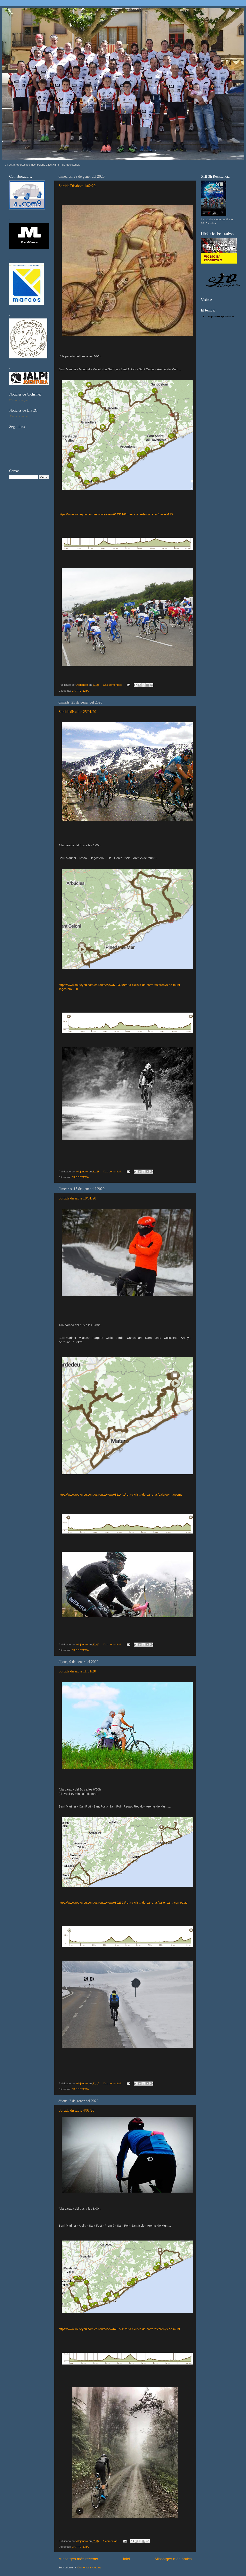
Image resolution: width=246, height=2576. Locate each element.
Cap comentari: (112, 684)
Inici (126, 2559)
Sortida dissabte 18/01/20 (77, 1198)
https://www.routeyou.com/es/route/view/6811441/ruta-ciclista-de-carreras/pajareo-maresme (120, 1494)
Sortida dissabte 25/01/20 (77, 712)
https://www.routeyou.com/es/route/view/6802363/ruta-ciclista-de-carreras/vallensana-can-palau (123, 1902)
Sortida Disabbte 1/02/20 (77, 186)
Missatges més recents (78, 2559)
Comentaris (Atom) (89, 2567)
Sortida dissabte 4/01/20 (76, 2110)
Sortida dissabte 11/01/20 (77, 1671)
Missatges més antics (173, 2559)
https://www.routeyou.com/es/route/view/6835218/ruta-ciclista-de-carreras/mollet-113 (116, 514)
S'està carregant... (20, 400)
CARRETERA (80, 690)
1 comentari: (111, 2541)
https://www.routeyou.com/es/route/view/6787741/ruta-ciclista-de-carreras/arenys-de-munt (119, 2329)
